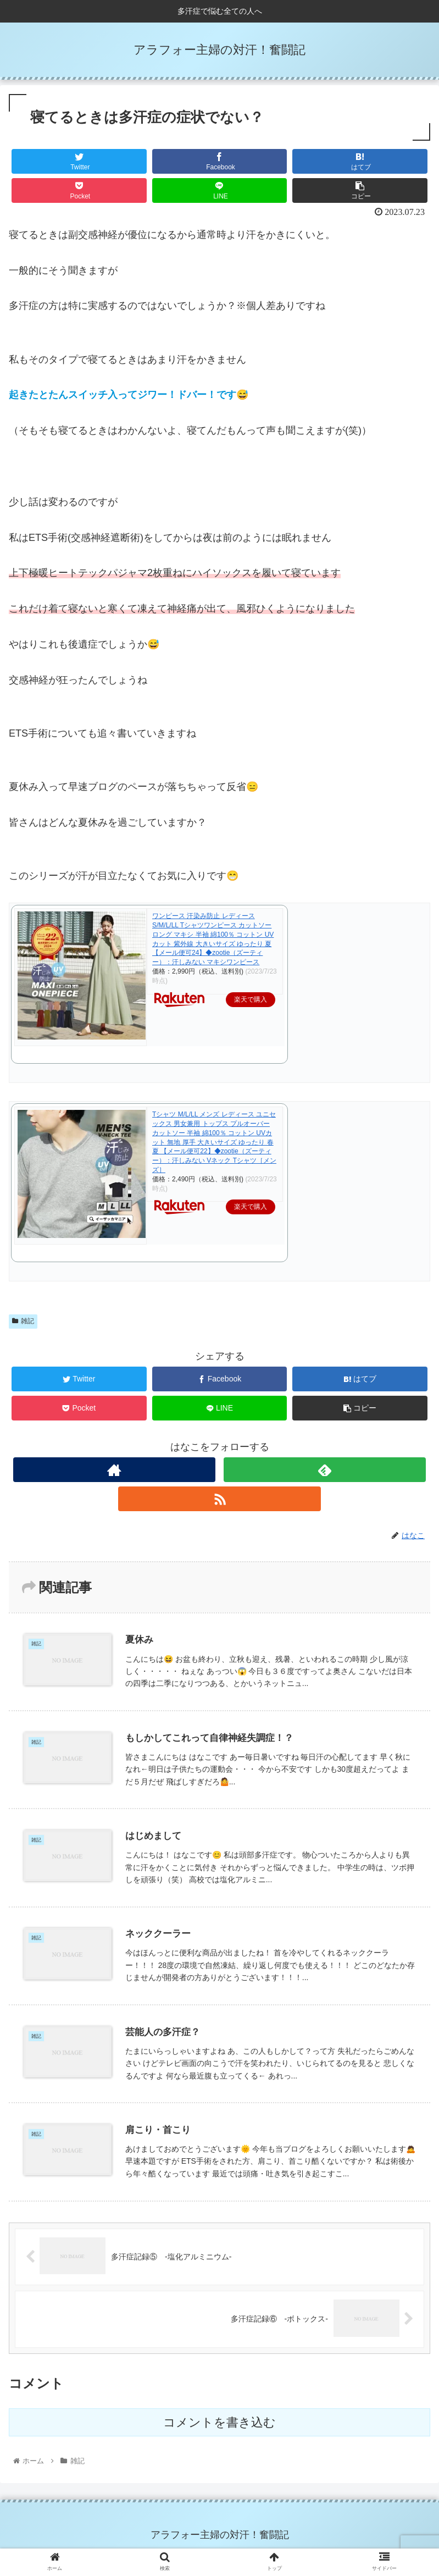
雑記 (23, 1321)
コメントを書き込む (219, 2421)
